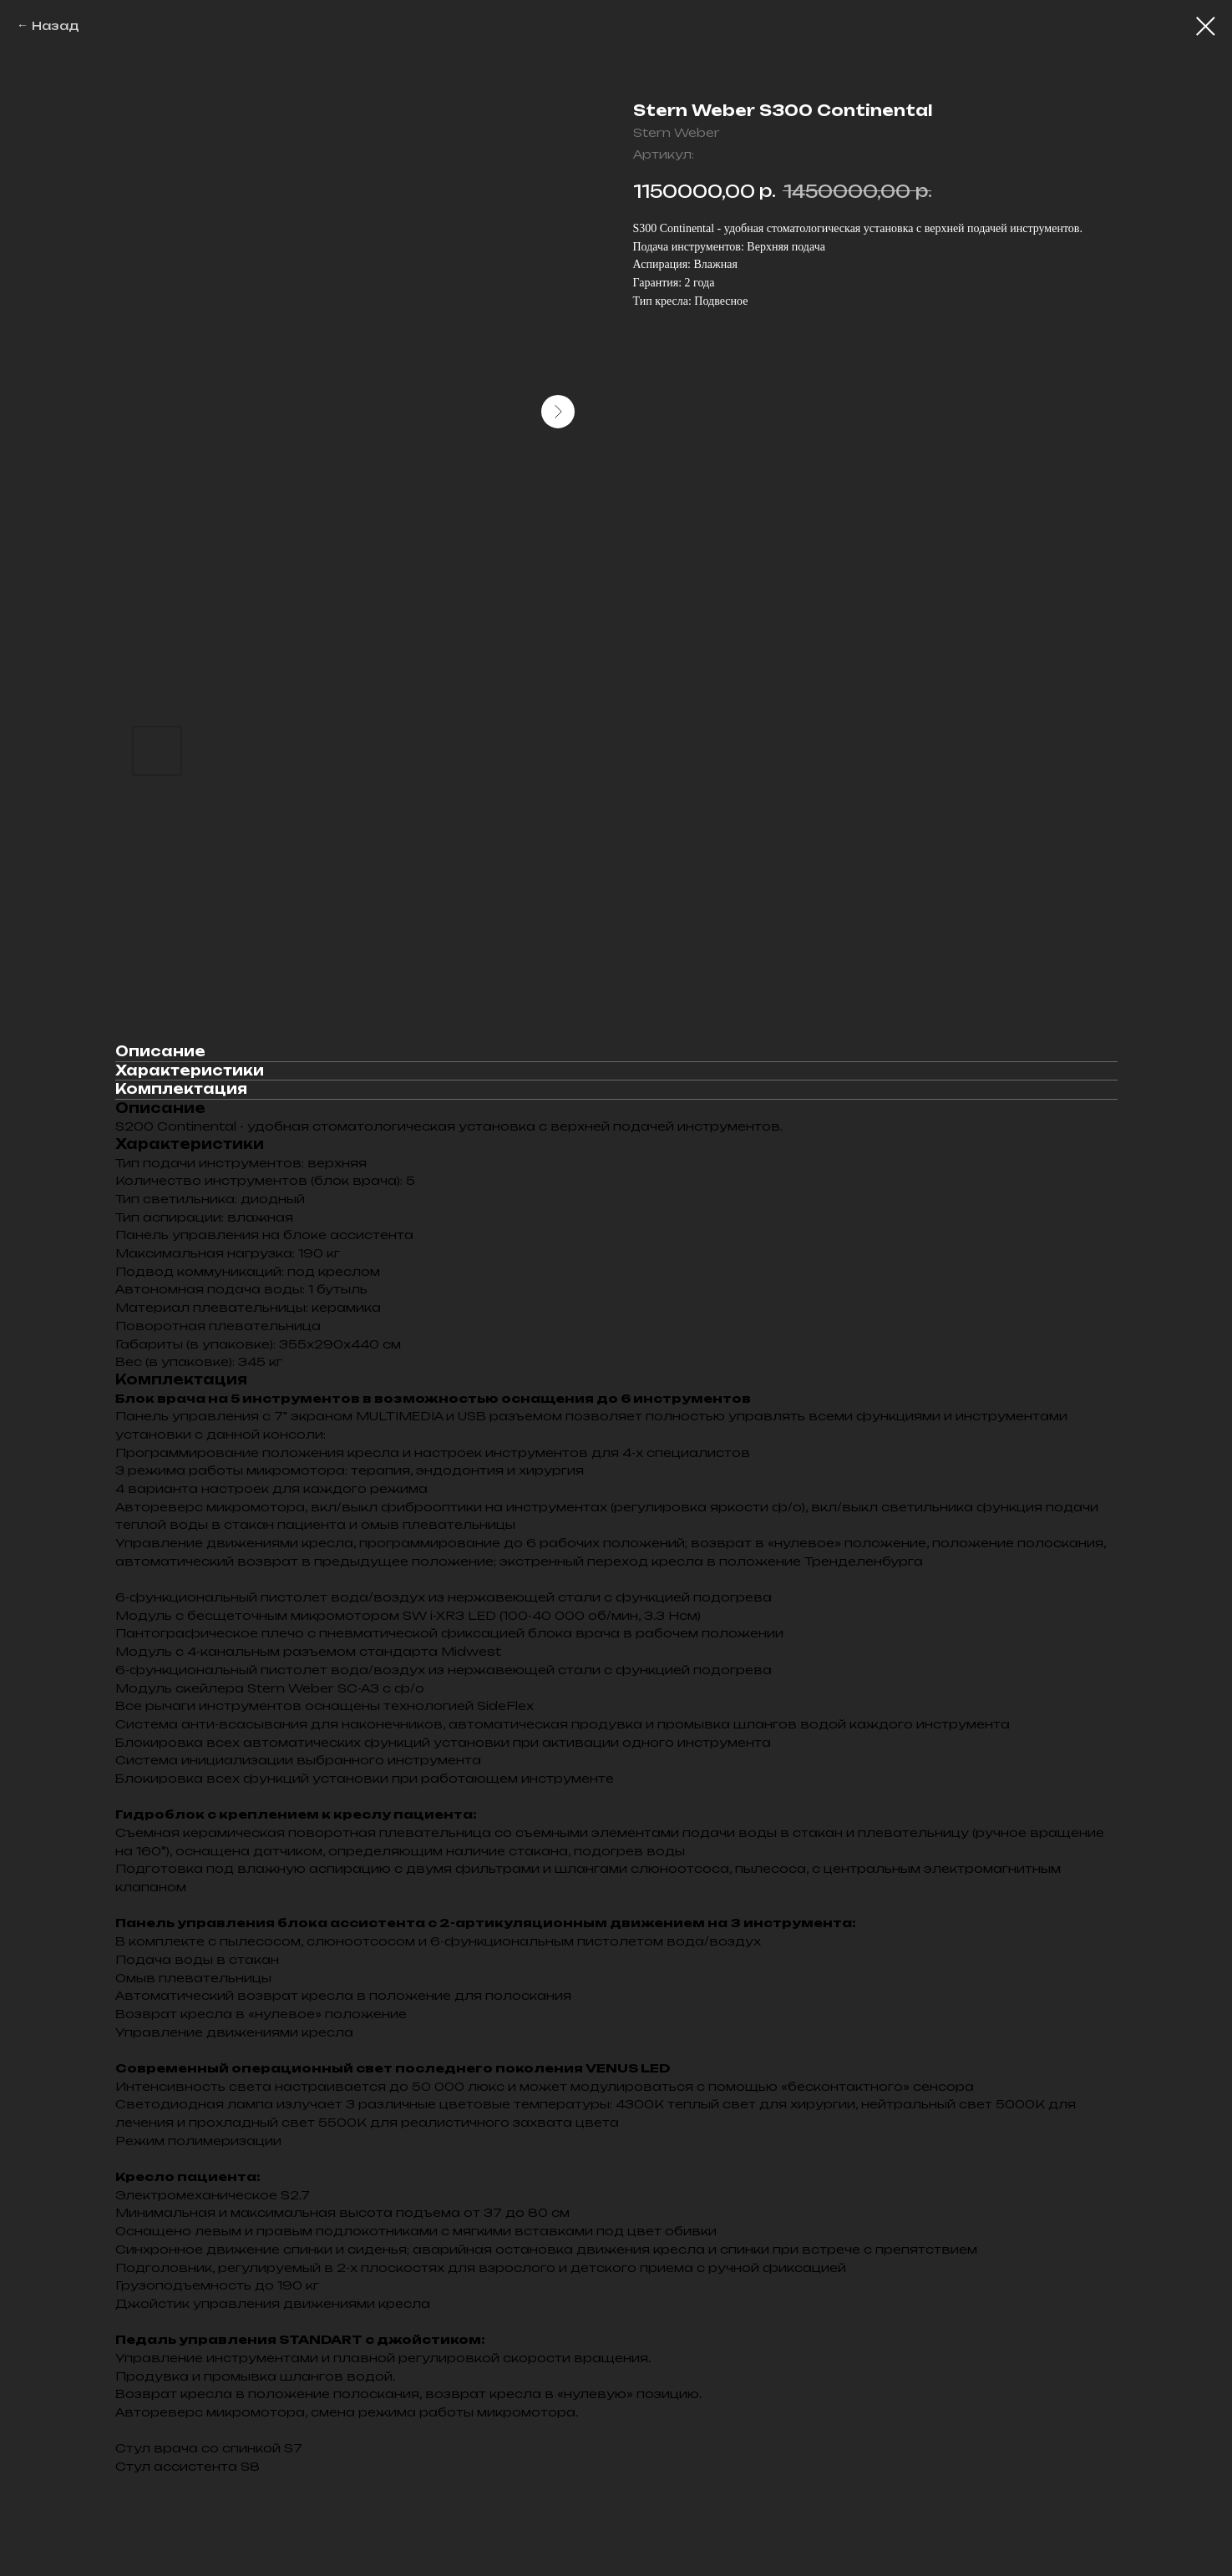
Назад (55, 25)
